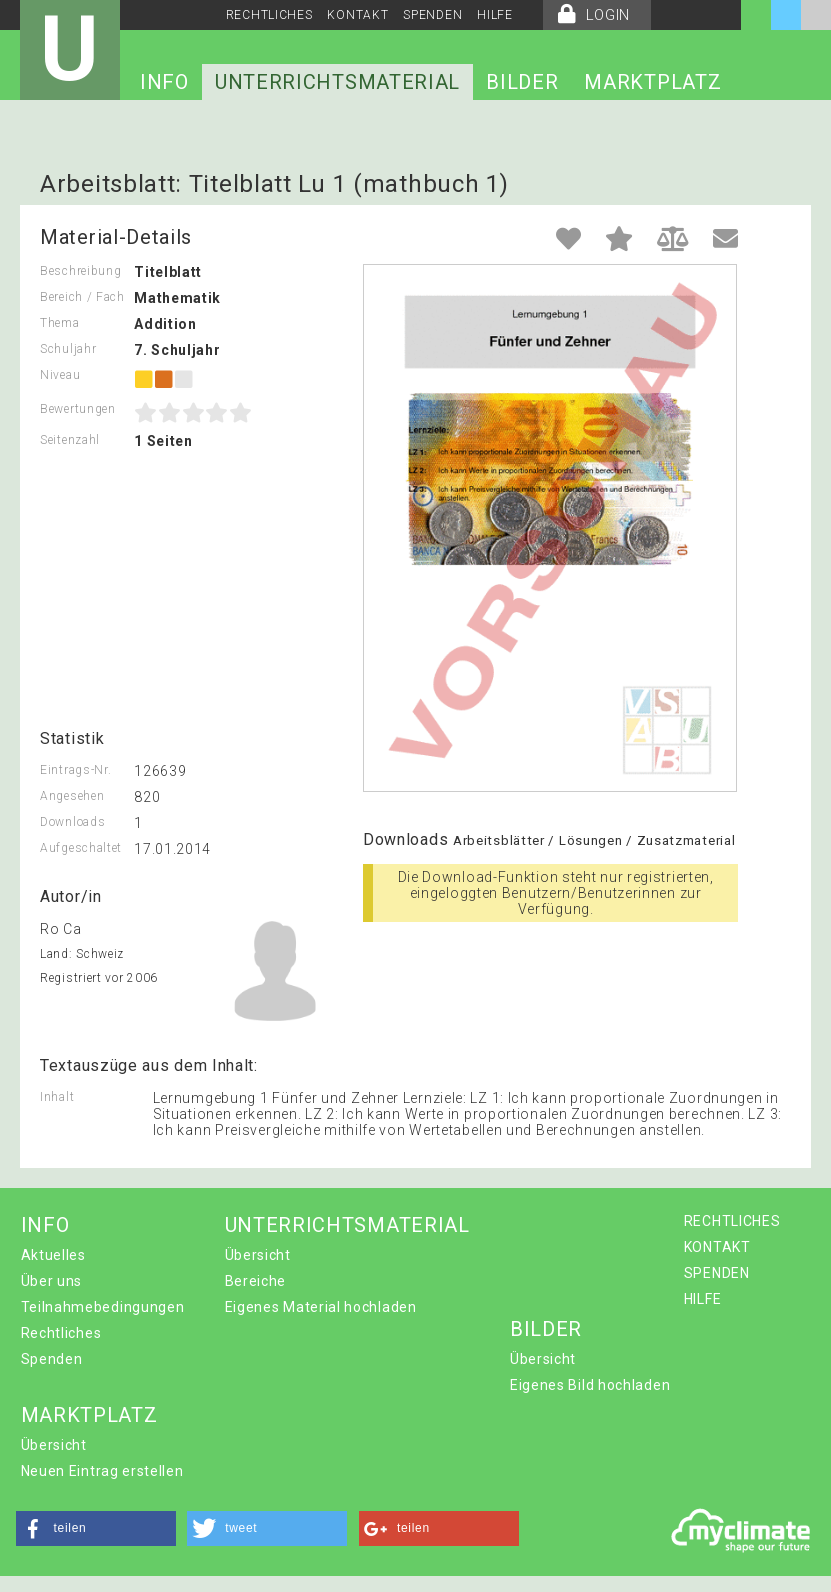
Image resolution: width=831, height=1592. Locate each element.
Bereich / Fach (82, 297)
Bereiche (256, 1281)
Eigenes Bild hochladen (590, 1385)
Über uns (52, 1281)
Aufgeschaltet (81, 848)
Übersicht (258, 1255)
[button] (96, 1528)
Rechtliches (61, 1333)
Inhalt (57, 1097)
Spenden (52, 1359)
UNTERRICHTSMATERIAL (337, 82)
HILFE (495, 15)
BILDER (522, 82)
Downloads (72, 822)
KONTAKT (357, 15)
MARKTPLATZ (652, 82)
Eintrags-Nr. (75, 770)
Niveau (60, 375)
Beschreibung (80, 271)
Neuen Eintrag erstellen (102, 1471)
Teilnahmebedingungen (103, 1307)
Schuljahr (68, 349)
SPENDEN (432, 15)
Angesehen (72, 796)
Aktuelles (53, 1255)
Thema (60, 323)
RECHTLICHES (269, 15)
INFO (164, 82)
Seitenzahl (70, 440)
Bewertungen (78, 409)
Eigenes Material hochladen (321, 1307)
